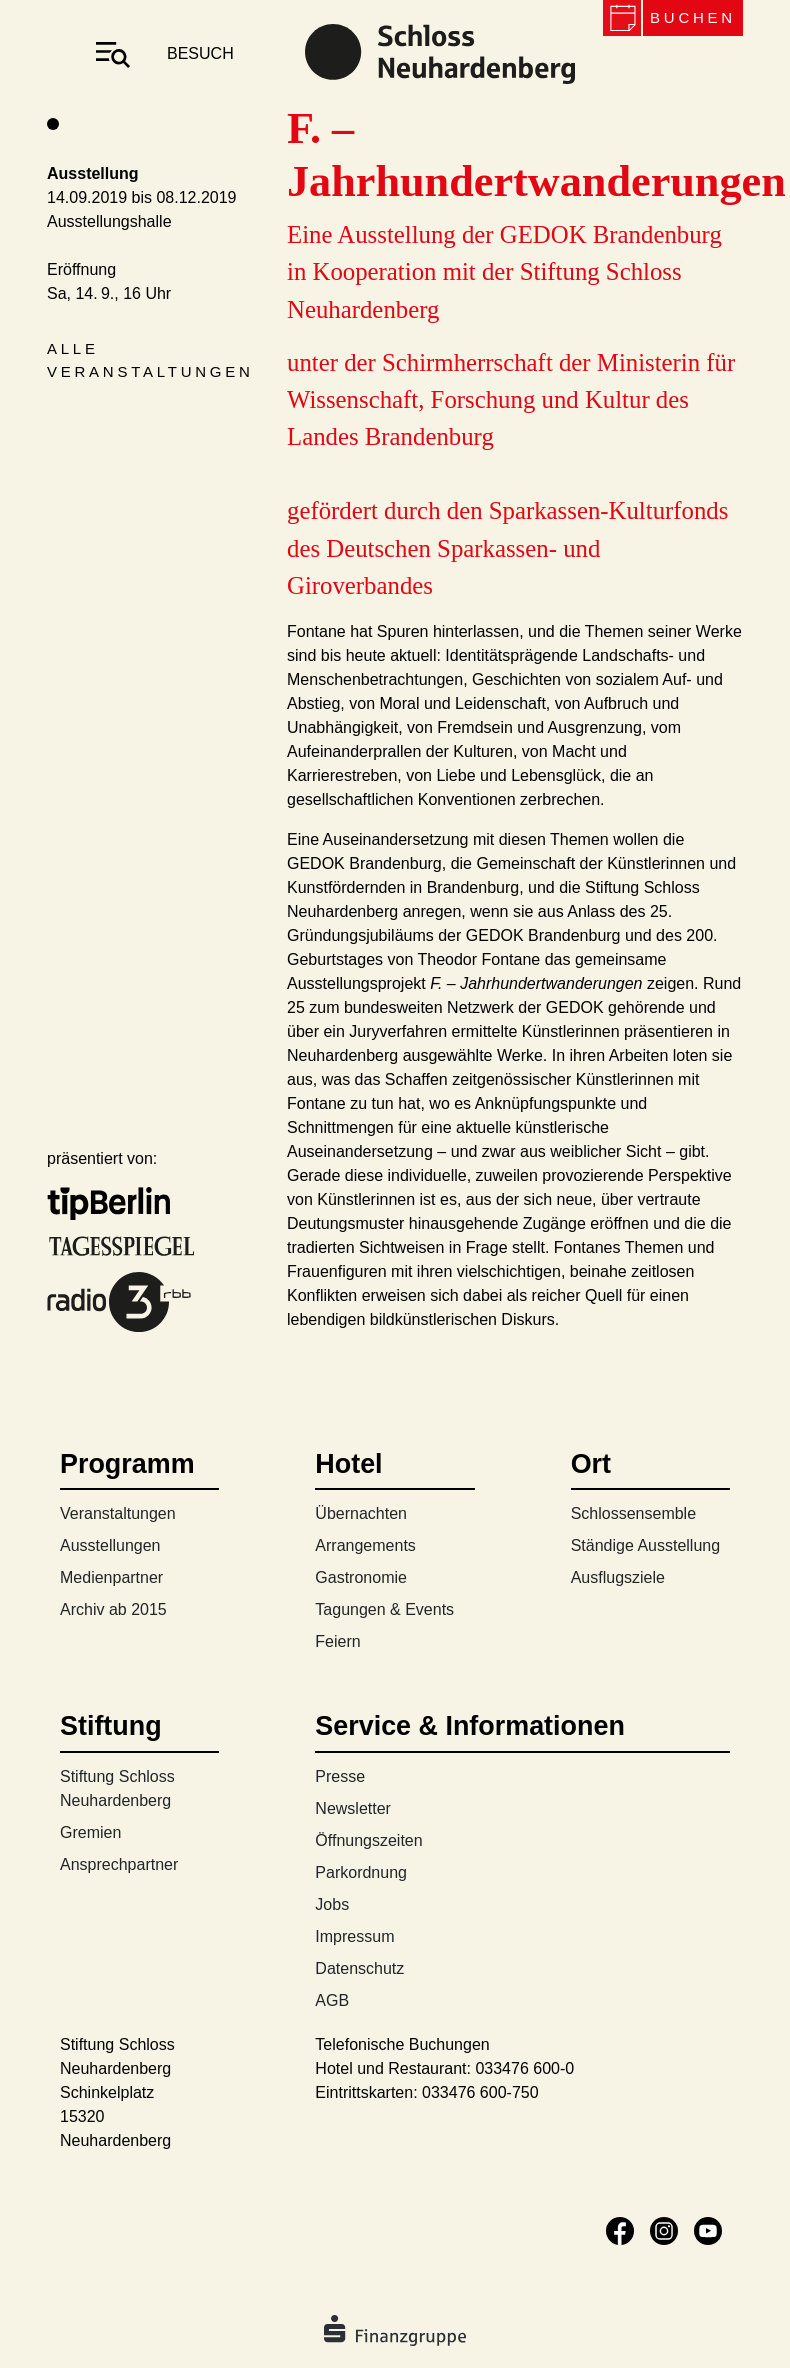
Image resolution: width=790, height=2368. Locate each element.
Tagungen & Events (384, 1609)
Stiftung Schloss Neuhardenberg (117, 1788)
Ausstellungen (110, 1545)
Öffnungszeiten (368, 1840)
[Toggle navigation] (113, 54)
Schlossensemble (633, 1513)
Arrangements (365, 1545)
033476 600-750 (480, 2092)
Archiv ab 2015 (113, 1609)
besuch (200, 53)
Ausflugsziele (618, 1577)
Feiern (337, 1641)
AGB (332, 2000)
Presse (340, 1776)
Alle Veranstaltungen (150, 360)
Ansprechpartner (119, 1864)
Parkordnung (361, 1872)
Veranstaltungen (118, 1513)
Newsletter (353, 1808)
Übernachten (361, 1513)
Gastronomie (361, 1577)
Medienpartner (111, 1577)
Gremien (90, 1832)
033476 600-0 (524, 2068)
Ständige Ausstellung (645, 1545)
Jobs (332, 1904)
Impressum (354, 1936)
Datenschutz (359, 1968)
